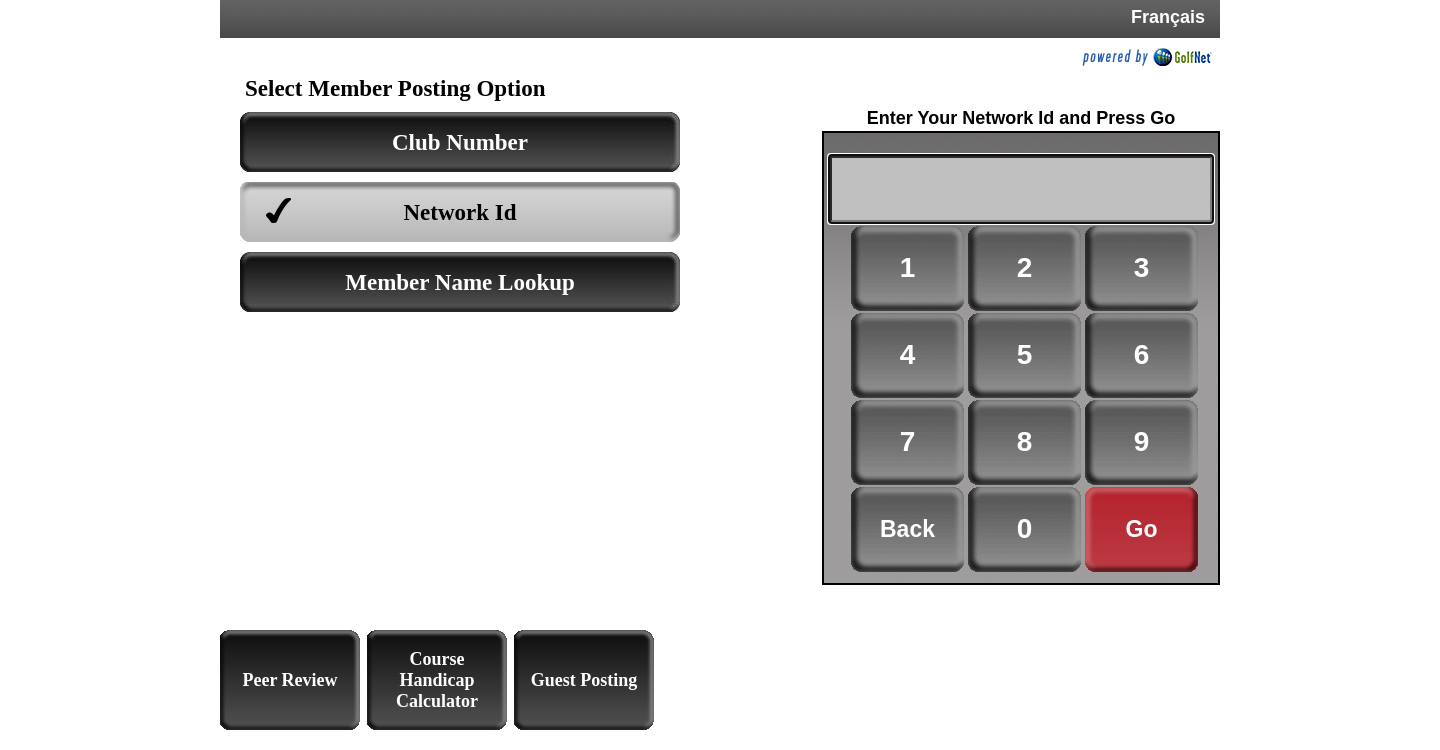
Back (907, 529)
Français (1168, 17)
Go (1142, 529)
